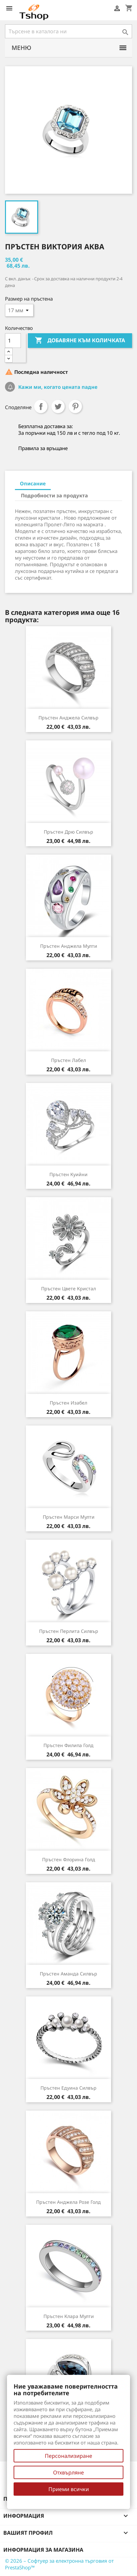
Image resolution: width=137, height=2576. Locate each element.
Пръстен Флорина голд (68, 1859)
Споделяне (40, 406)
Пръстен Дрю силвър (68, 832)
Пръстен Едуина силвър (68, 2088)
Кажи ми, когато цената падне (57, 387)
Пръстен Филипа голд (68, 1745)
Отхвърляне (68, 2472)
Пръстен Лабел (68, 1060)
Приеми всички (68, 2489)
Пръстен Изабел (68, 1403)
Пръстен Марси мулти (69, 1517)
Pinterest (75, 406)
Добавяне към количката (80, 340)
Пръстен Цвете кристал (68, 1288)
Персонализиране (68, 2455)
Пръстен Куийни (68, 1174)
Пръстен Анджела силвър (68, 717)
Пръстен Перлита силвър (68, 1631)
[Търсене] (68, 31)
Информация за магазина (43, 2549)
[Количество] (13, 340)
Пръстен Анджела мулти (68, 946)
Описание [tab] (33, 483)
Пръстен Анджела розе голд (68, 2202)
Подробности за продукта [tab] (54, 495)
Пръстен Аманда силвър (68, 1973)
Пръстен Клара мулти (68, 2316)
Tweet (58, 406)
